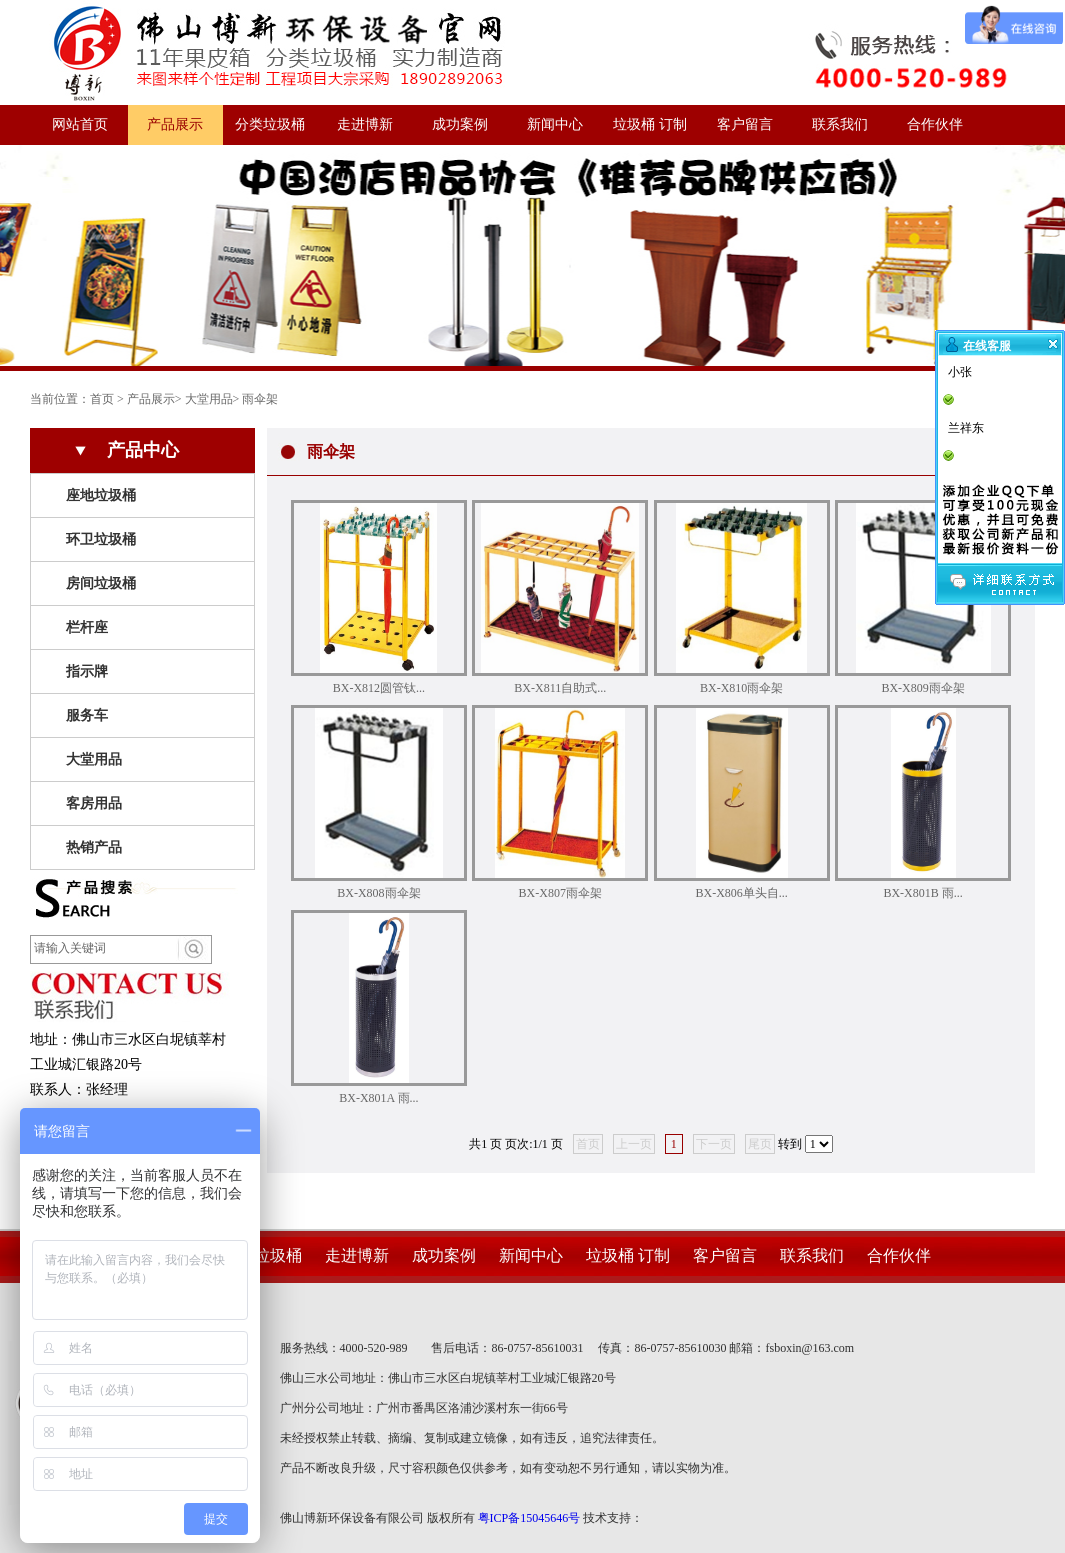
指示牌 (87, 671)
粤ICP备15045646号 (529, 1518)
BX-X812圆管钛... (379, 688)
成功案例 (460, 124)
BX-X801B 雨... (922, 893)
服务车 (87, 715)
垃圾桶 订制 (650, 124)
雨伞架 (260, 399)
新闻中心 (555, 124)
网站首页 (80, 124)
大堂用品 (209, 399)
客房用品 (94, 803)
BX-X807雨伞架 (560, 893)
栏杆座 (87, 627)
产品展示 (175, 124)
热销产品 (94, 847)
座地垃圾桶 (101, 495)
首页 (102, 399)
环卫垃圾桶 (101, 539)
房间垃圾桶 (101, 583)
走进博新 (365, 124)
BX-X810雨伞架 (741, 688)
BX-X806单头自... (742, 893)
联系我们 (840, 124)
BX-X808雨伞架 (378, 893)
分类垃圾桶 (270, 124)
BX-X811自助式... (560, 688)
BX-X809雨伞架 (922, 688)
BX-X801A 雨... (378, 1098)
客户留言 (745, 124)
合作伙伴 (935, 124)
